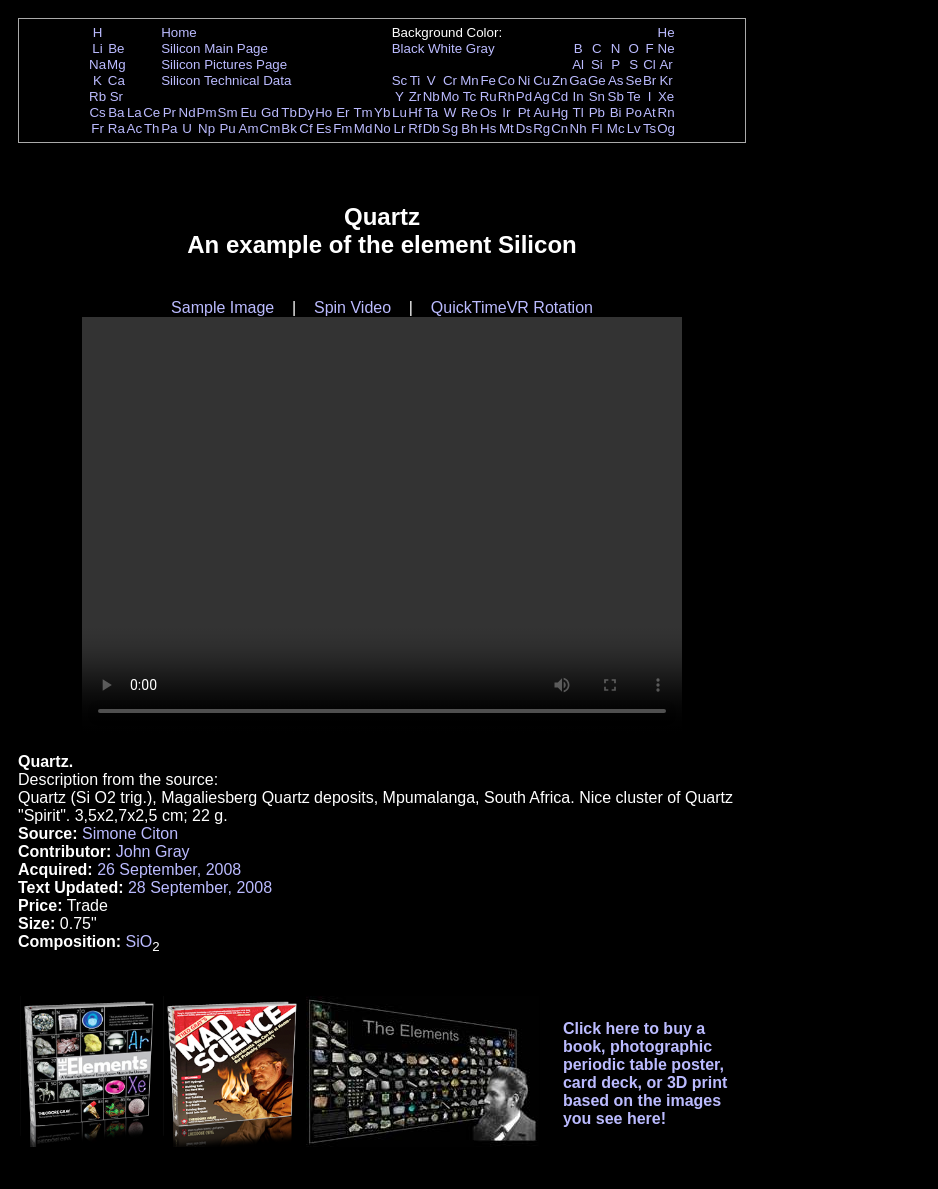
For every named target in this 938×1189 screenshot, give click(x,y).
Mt (506, 128)
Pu (227, 128)
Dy (306, 112)
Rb (97, 96)
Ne (666, 48)
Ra (116, 128)
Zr (415, 96)
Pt (524, 112)
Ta (431, 112)
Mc (616, 128)
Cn (559, 128)
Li (97, 48)
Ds (524, 128)
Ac (135, 128)
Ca (116, 80)
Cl (649, 64)
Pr (169, 112)
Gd (270, 112)
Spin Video (352, 307)
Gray (480, 48)
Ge (597, 80)
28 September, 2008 (200, 887)
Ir (506, 112)
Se (634, 80)
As (616, 80)
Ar (665, 64)
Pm (207, 112)
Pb (597, 112)
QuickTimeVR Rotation (512, 307)
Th (152, 128)
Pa (169, 128)
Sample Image (222, 307)
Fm (342, 128)
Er (342, 112)
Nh (578, 128)
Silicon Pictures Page (224, 64)
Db (431, 128)
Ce (151, 112)
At (649, 112)
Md (363, 128)
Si (597, 64)
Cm (270, 128)
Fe (488, 80)
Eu (248, 112)
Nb (431, 96)
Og (666, 128)
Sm (228, 112)
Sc (400, 80)
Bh (469, 128)
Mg (116, 64)
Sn (597, 96)
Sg (450, 128)
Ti (415, 80)
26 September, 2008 (169, 869)
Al (578, 64)
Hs (488, 128)
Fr (97, 128)
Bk (289, 128)
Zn (560, 80)
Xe (666, 96)
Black (408, 48)
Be (116, 48)
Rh (506, 96)
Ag (541, 96)
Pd (524, 96)
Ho (323, 112)
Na (97, 64)
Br (649, 80)
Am (249, 128)
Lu (399, 112)
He (666, 32)
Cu (541, 80)
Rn (666, 112)
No (382, 128)
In (578, 96)
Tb (289, 112)
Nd (187, 112)
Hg (559, 112)
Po (634, 112)
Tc (469, 96)
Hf (414, 112)
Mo (450, 96)
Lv (634, 128)
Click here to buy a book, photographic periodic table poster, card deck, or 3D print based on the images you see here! (645, 1073)
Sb (616, 96)
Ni (524, 80)
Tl (578, 112)
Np (206, 128)
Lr (400, 128)
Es (324, 128)
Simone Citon (130, 833)
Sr (116, 96)
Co (506, 80)
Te (634, 96)
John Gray (153, 851)
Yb (382, 112)
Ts (649, 128)
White (445, 48)
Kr (665, 80)
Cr (450, 80)
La (134, 112)
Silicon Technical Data (226, 80)
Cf (305, 128)
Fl (596, 128)
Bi (616, 112)
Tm (362, 112)
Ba (116, 112)
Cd (559, 96)
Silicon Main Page (214, 48)
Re (469, 112)
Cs (97, 112)
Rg (541, 128)
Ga (578, 80)
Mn (469, 80)
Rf (414, 128)
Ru (488, 96)
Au (541, 112)
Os (488, 112)
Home (179, 32)
